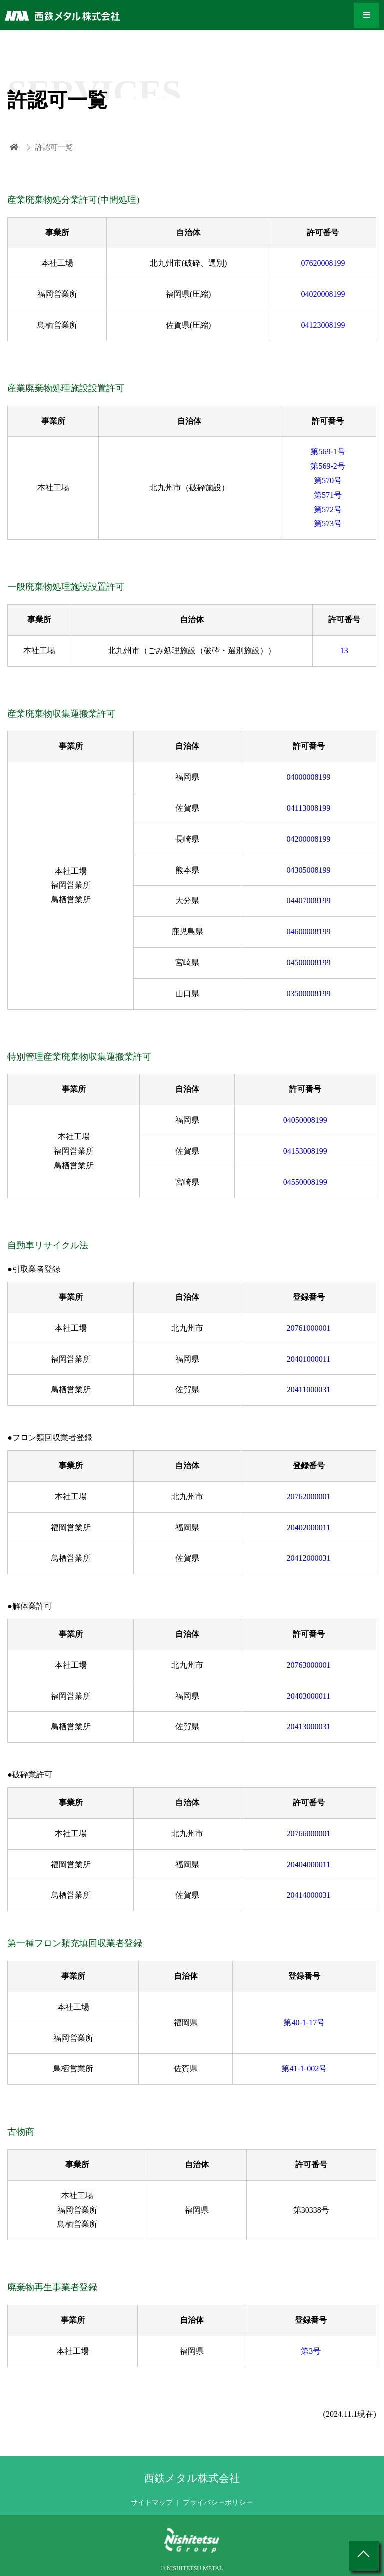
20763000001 (309, 1665)
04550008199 (306, 1182)
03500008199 (309, 993)
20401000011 (308, 1359)
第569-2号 (327, 466)
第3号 (311, 2351)
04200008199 (309, 839)
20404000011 (308, 1864)
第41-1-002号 (304, 2068)
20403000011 (308, 1696)
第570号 (328, 480)
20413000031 (309, 1726)
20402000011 (308, 1527)
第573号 (328, 523)
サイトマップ (152, 2502)
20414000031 (309, 1895)
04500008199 (309, 962)
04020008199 (323, 294)
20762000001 (309, 1496)
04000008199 (309, 777)
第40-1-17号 (304, 2022)
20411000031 (308, 1389)
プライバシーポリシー (218, 2502)
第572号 (328, 509)
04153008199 (306, 1151)
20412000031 (309, 1558)
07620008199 (323, 263)
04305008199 (309, 870)
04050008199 (306, 1120)
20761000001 (309, 1328)
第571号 (328, 495)
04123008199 (323, 325)
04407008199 (309, 900)
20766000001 (309, 1833)
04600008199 (309, 931)
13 (344, 650)
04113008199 (308, 808)
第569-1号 (327, 451)
